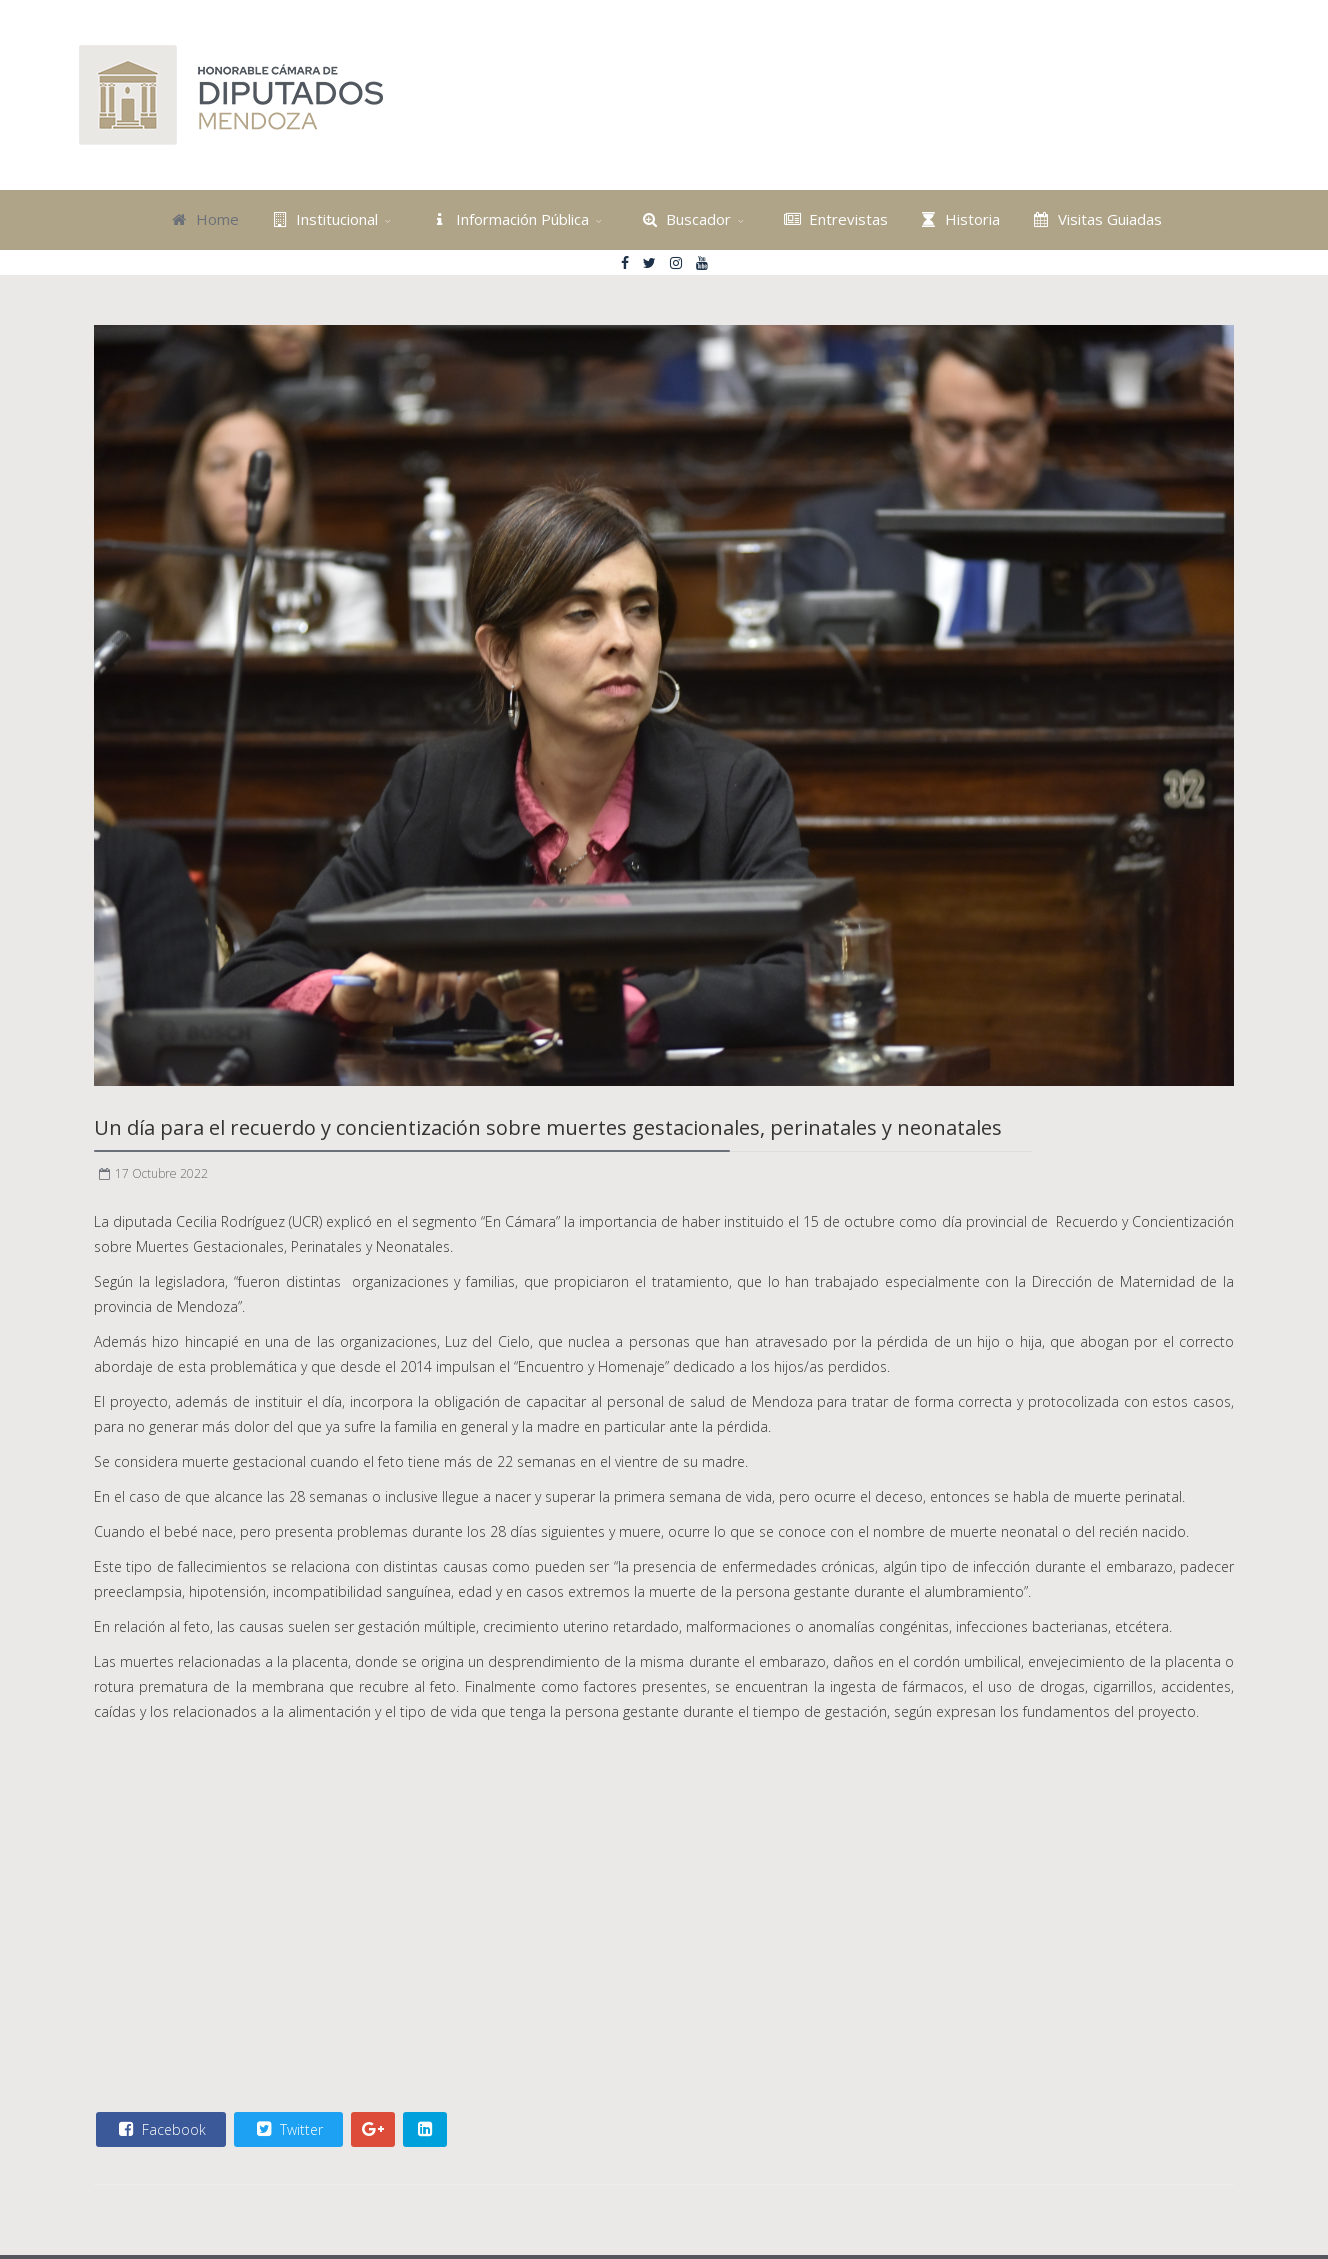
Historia (958, 219)
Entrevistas (833, 219)
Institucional (323, 219)
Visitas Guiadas (1095, 219)
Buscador (684, 219)
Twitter (287, 2129)
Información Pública (507, 219)
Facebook (160, 2129)
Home (202, 219)
